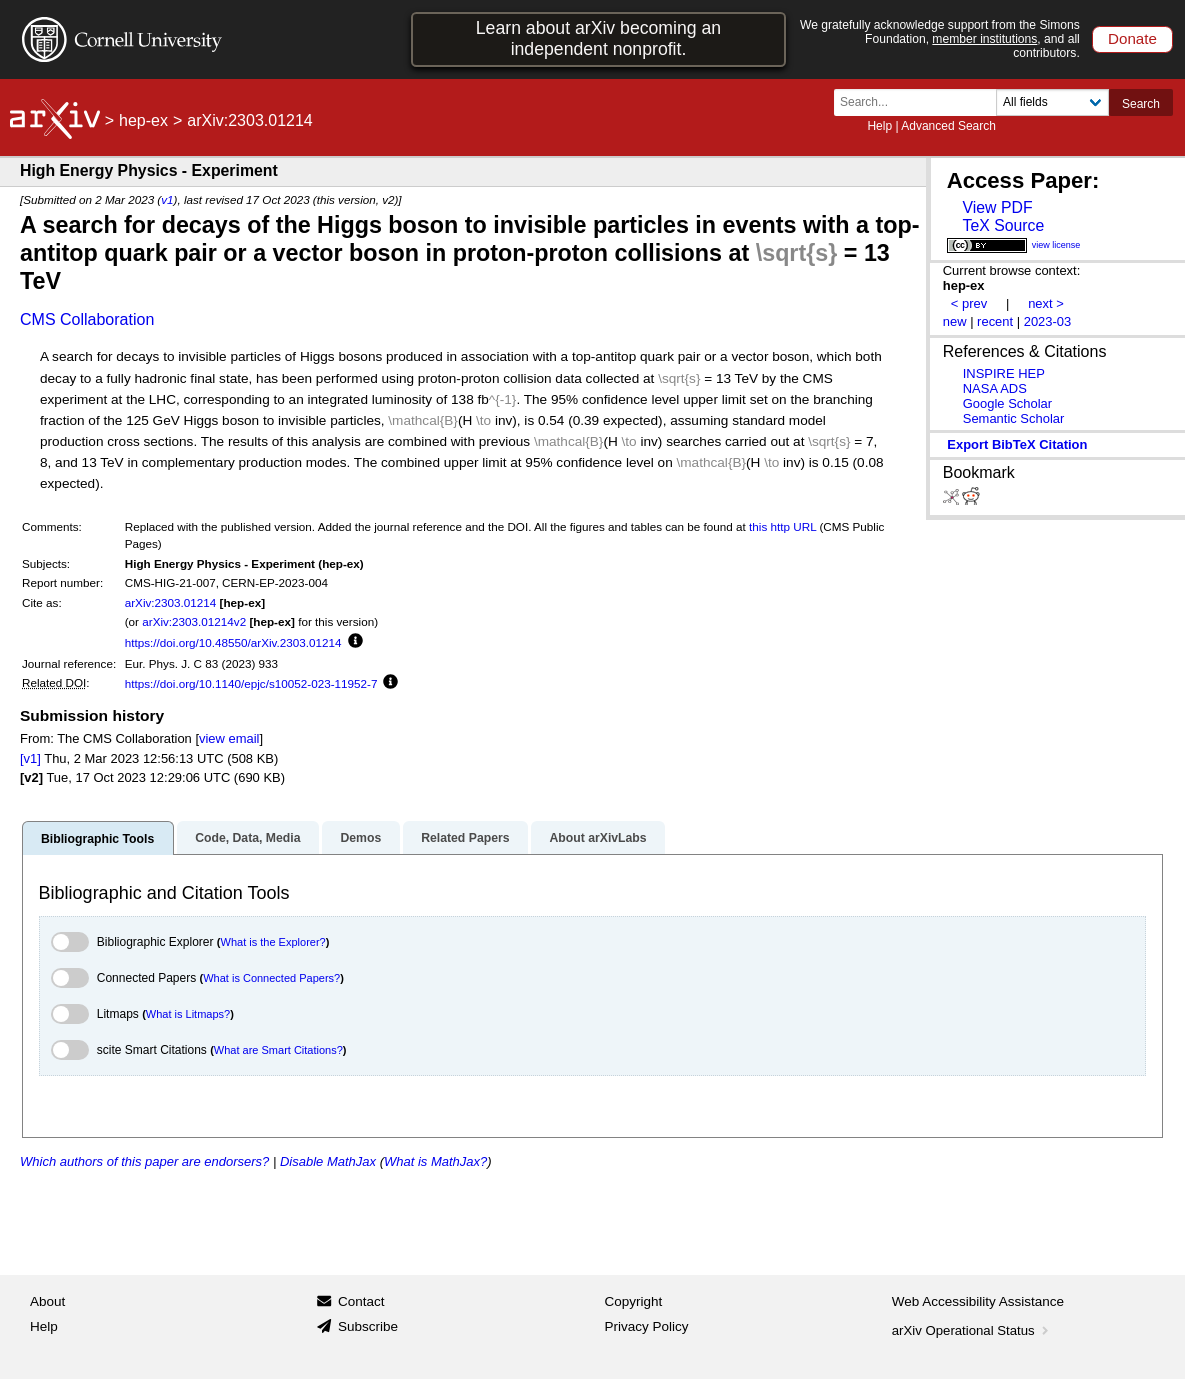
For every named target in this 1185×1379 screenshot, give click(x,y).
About (47, 1301)
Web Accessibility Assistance (978, 1301)
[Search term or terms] (921, 102)
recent (995, 321)
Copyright (634, 1301)
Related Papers (465, 838)
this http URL (782, 526)
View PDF (997, 207)
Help (879, 126)
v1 (167, 199)
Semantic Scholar (1014, 418)
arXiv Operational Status (972, 1330)
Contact (361, 1301)
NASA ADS (995, 388)
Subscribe (368, 1326)
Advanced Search (948, 126)
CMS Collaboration (87, 319)
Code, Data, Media (247, 838)
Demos (360, 838)
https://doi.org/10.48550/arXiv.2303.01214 (233, 642)
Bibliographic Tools (97, 839)
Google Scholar (1007, 403)
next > (1046, 303)
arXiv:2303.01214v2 (194, 621)
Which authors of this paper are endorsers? (144, 1161)
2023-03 (1048, 321)
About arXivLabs (597, 838)
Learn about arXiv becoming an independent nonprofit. (598, 38)
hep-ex (143, 120)
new (955, 321)
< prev (969, 303)
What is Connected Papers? (271, 978)
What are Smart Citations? (278, 1050)
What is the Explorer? (273, 942)
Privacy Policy (647, 1326)
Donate (1132, 38)
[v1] (30, 758)
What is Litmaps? (188, 1014)
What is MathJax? (435, 1161)
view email (229, 738)
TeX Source (1003, 225)
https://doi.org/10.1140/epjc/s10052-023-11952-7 (251, 683)
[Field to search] (1052, 102)
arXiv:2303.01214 (171, 602)
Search (1141, 104)
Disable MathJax (328, 1161)
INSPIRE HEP (1004, 373)
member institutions (984, 39)
